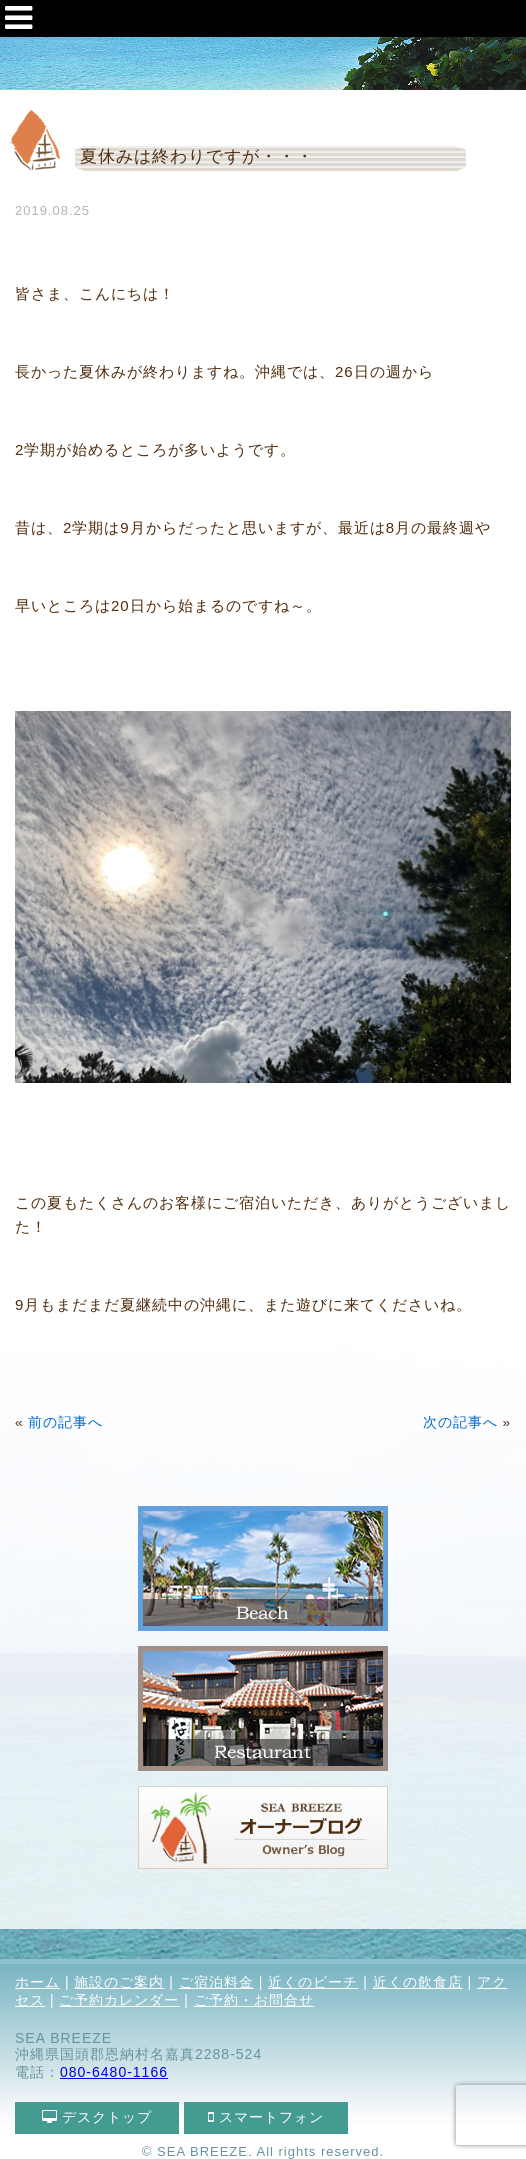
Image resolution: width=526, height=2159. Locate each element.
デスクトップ (97, 2117)
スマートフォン (266, 2117)
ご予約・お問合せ (254, 2000)
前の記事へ (65, 1422)
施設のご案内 (119, 1982)
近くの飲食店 (418, 1982)
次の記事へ (460, 1422)
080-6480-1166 (114, 2072)
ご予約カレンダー (119, 2000)
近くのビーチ (313, 1982)
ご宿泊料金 (216, 1982)
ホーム (37, 1982)
